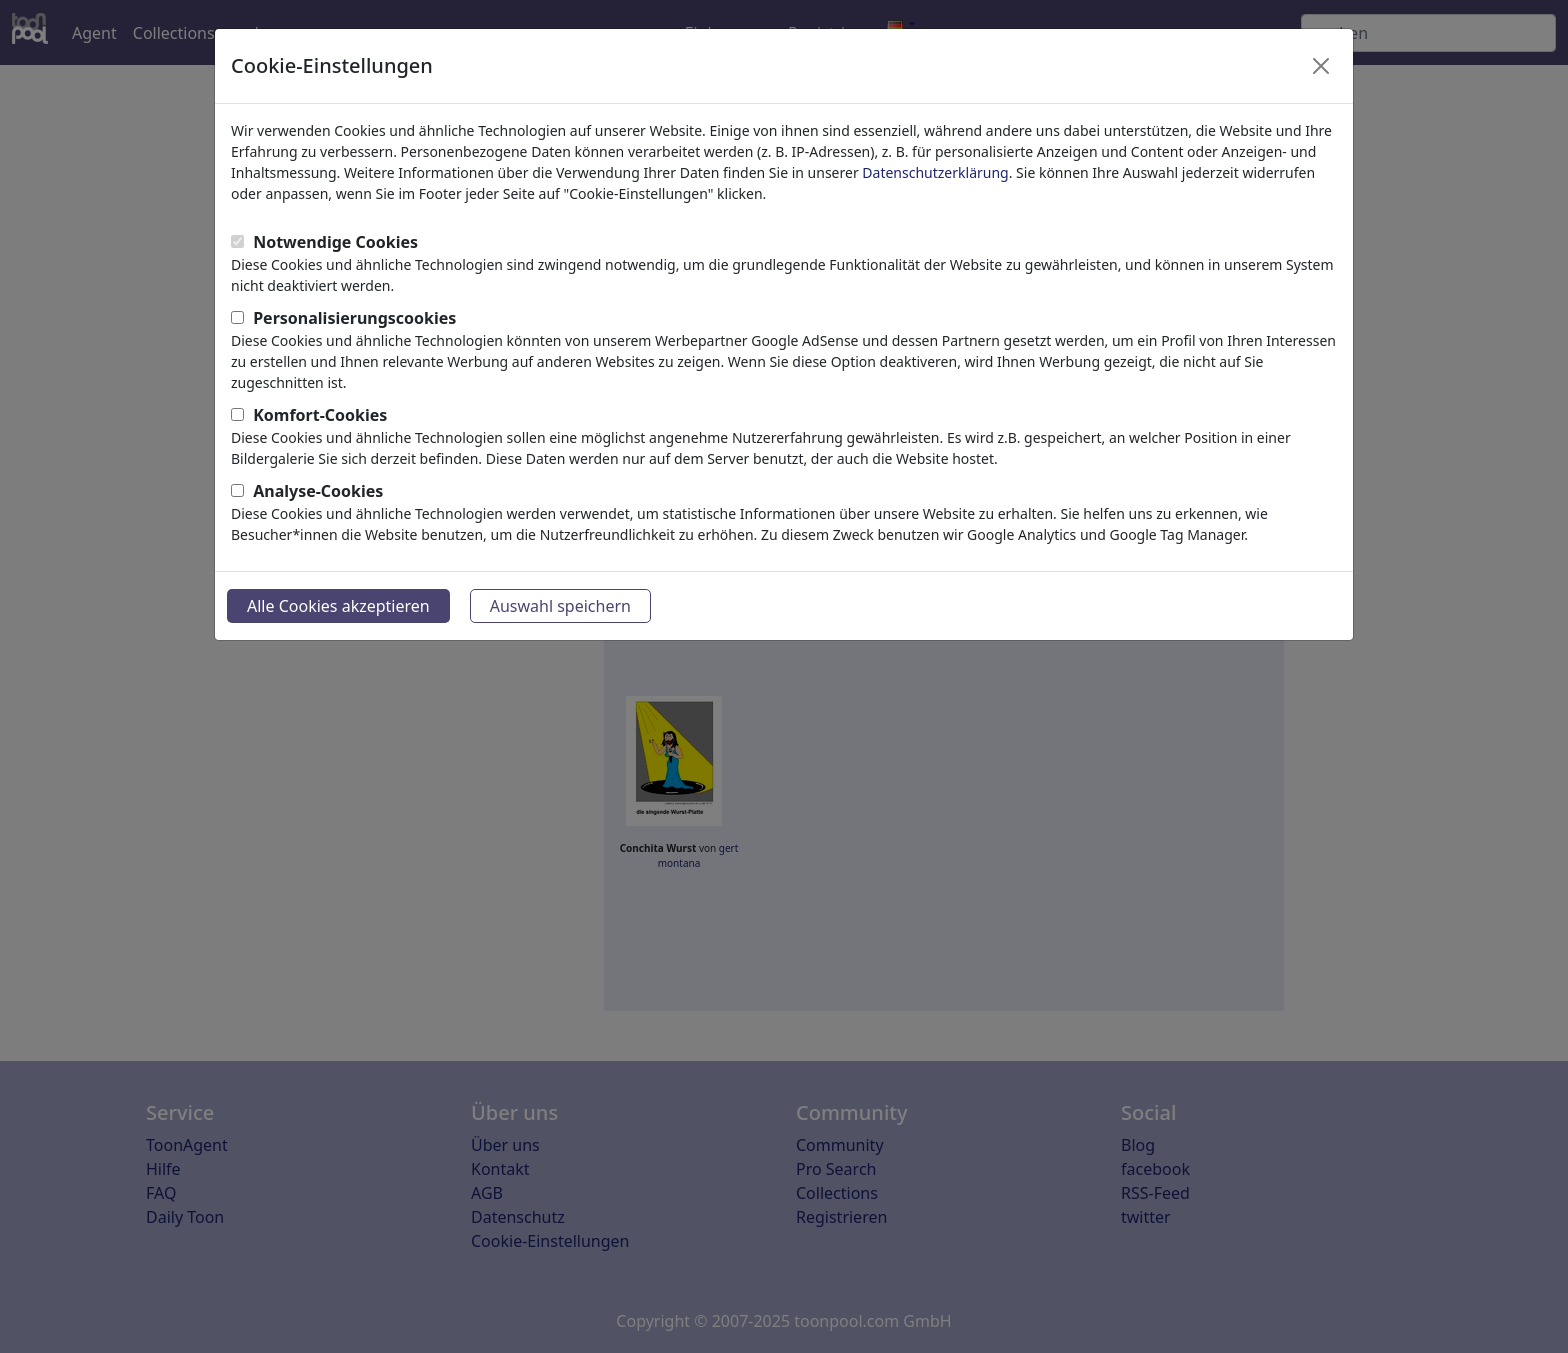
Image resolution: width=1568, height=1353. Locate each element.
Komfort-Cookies (320, 415)
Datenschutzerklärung (935, 172)
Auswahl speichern (560, 606)
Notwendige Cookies (335, 242)
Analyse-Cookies (318, 491)
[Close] (1321, 66)
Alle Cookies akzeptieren (338, 606)
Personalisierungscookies (354, 318)
